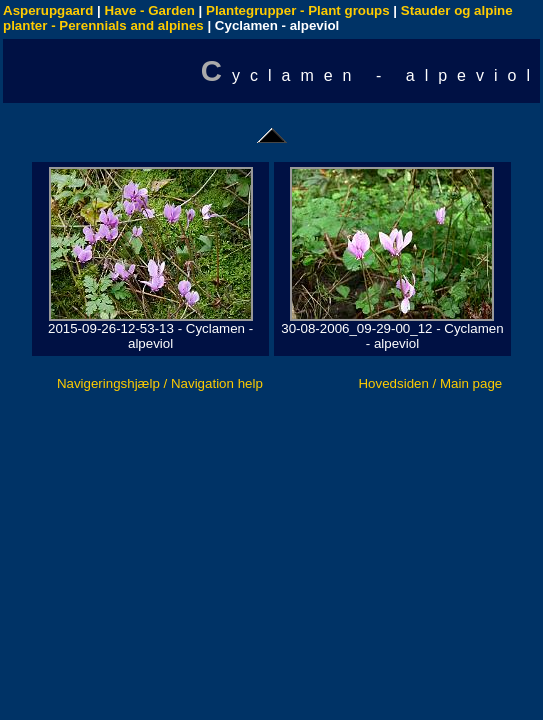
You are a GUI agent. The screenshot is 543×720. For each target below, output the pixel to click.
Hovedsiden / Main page (430, 383)
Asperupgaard (48, 10)
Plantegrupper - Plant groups (298, 10)
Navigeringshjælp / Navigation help (160, 383)
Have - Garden (150, 10)
